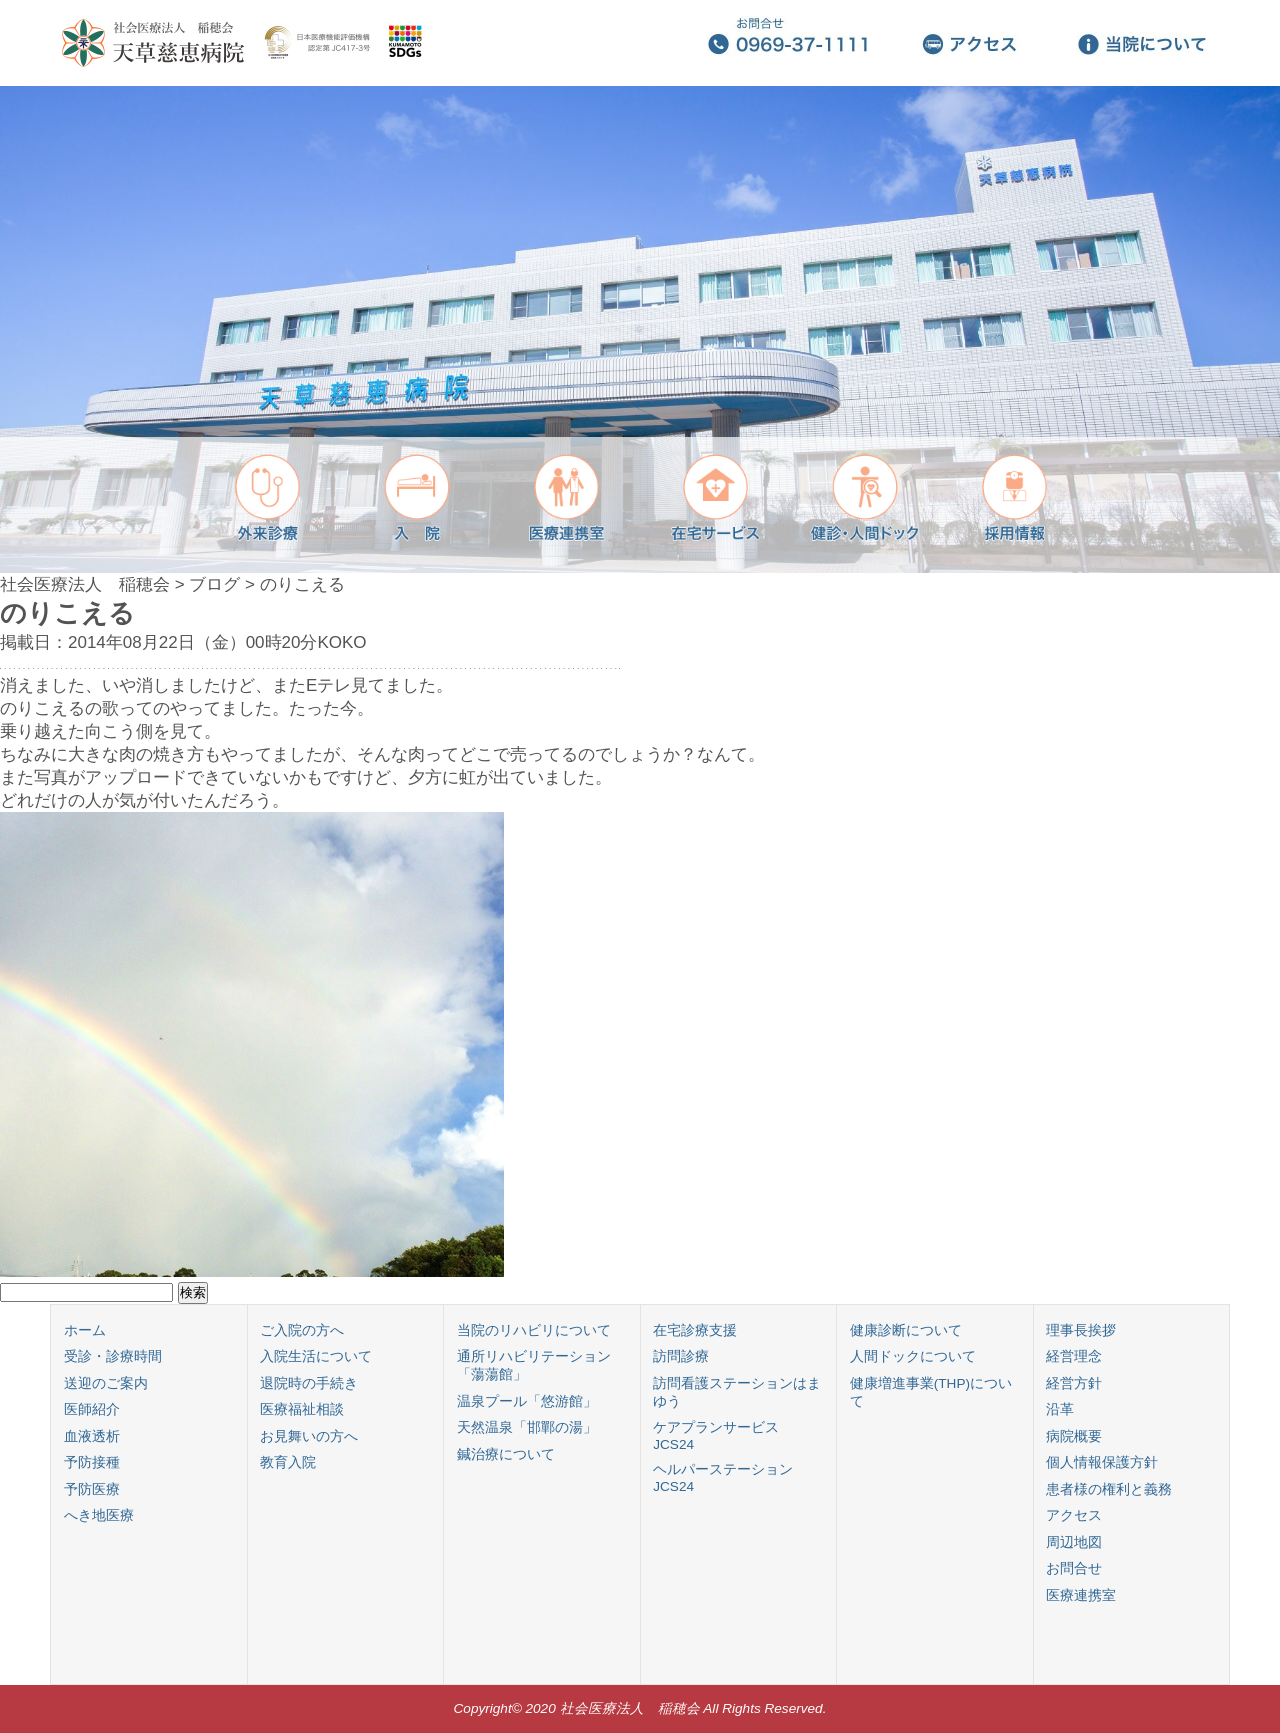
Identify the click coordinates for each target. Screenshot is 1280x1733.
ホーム (85, 1330)
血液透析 (92, 1436)
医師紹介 (92, 1409)
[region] (640, 329)
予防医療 (92, 1489)
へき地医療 (99, 1515)
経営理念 (1074, 1356)
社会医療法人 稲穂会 (85, 584)
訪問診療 (681, 1356)
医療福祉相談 (302, 1409)
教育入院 (288, 1462)
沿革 (1060, 1409)
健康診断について (906, 1330)
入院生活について (316, 1356)
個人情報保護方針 (1102, 1462)
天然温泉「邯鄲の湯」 (527, 1427)
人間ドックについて (913, 1356)
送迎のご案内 (106, 1383)
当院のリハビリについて (534, 1330)
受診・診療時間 (113, 1356)
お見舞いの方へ (309, 1436)
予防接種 (92, 1462)
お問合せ (1074, 1568)
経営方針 (1074, 1383)
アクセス (1074, 1515)
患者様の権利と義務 (1109, 1489)
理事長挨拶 (1081, 1330)
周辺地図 (1074, 1542)
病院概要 (1074, 1436)
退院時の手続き (309, 1383)
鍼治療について (506, 1454)
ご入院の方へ (302, 1330)
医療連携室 (1081, 1595)
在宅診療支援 (695, 1330)
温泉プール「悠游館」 (527, 1401)
